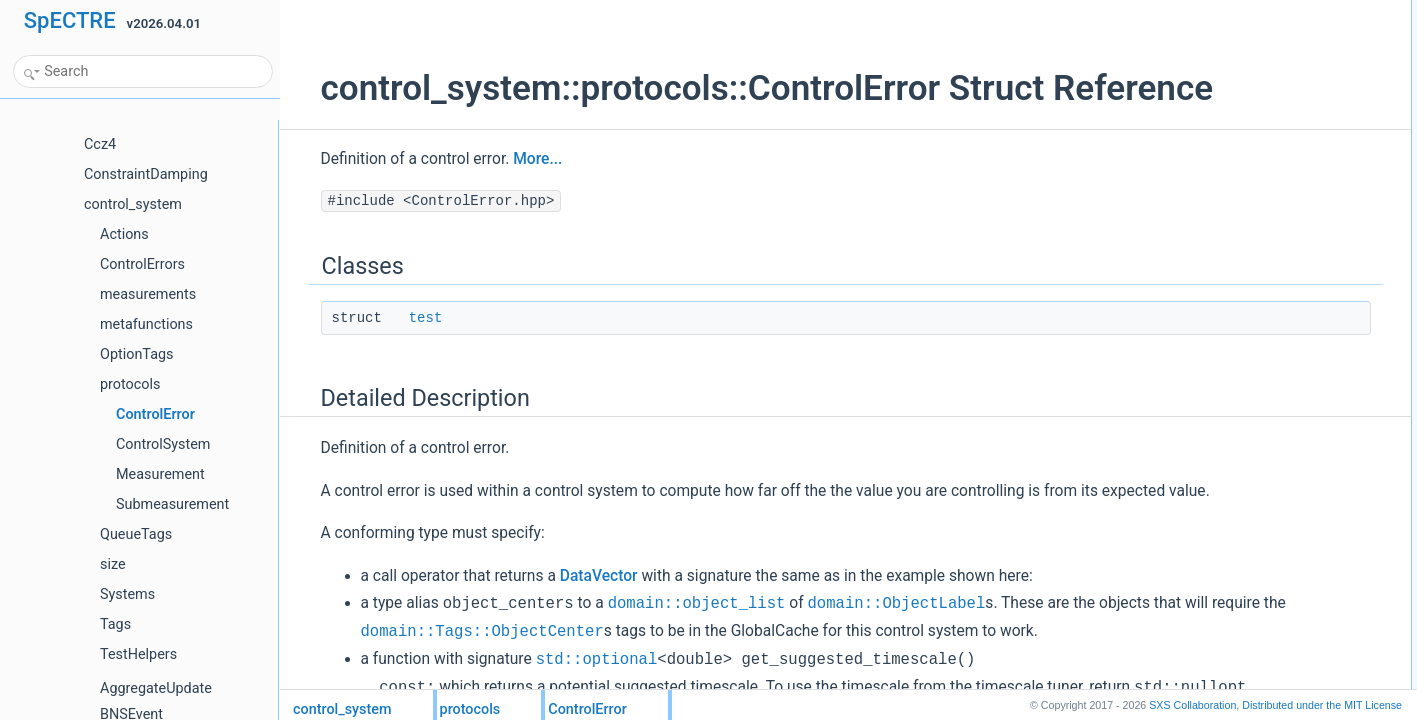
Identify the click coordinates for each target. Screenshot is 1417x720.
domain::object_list (672, 673)
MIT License (1322, 705)
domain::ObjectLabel (872, 673)
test (401, 360)
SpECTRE (70, 20)
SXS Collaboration (1192, 705)
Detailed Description (1219, 55)
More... (513, 201)
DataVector (574, 645)
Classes (1187, 11)
